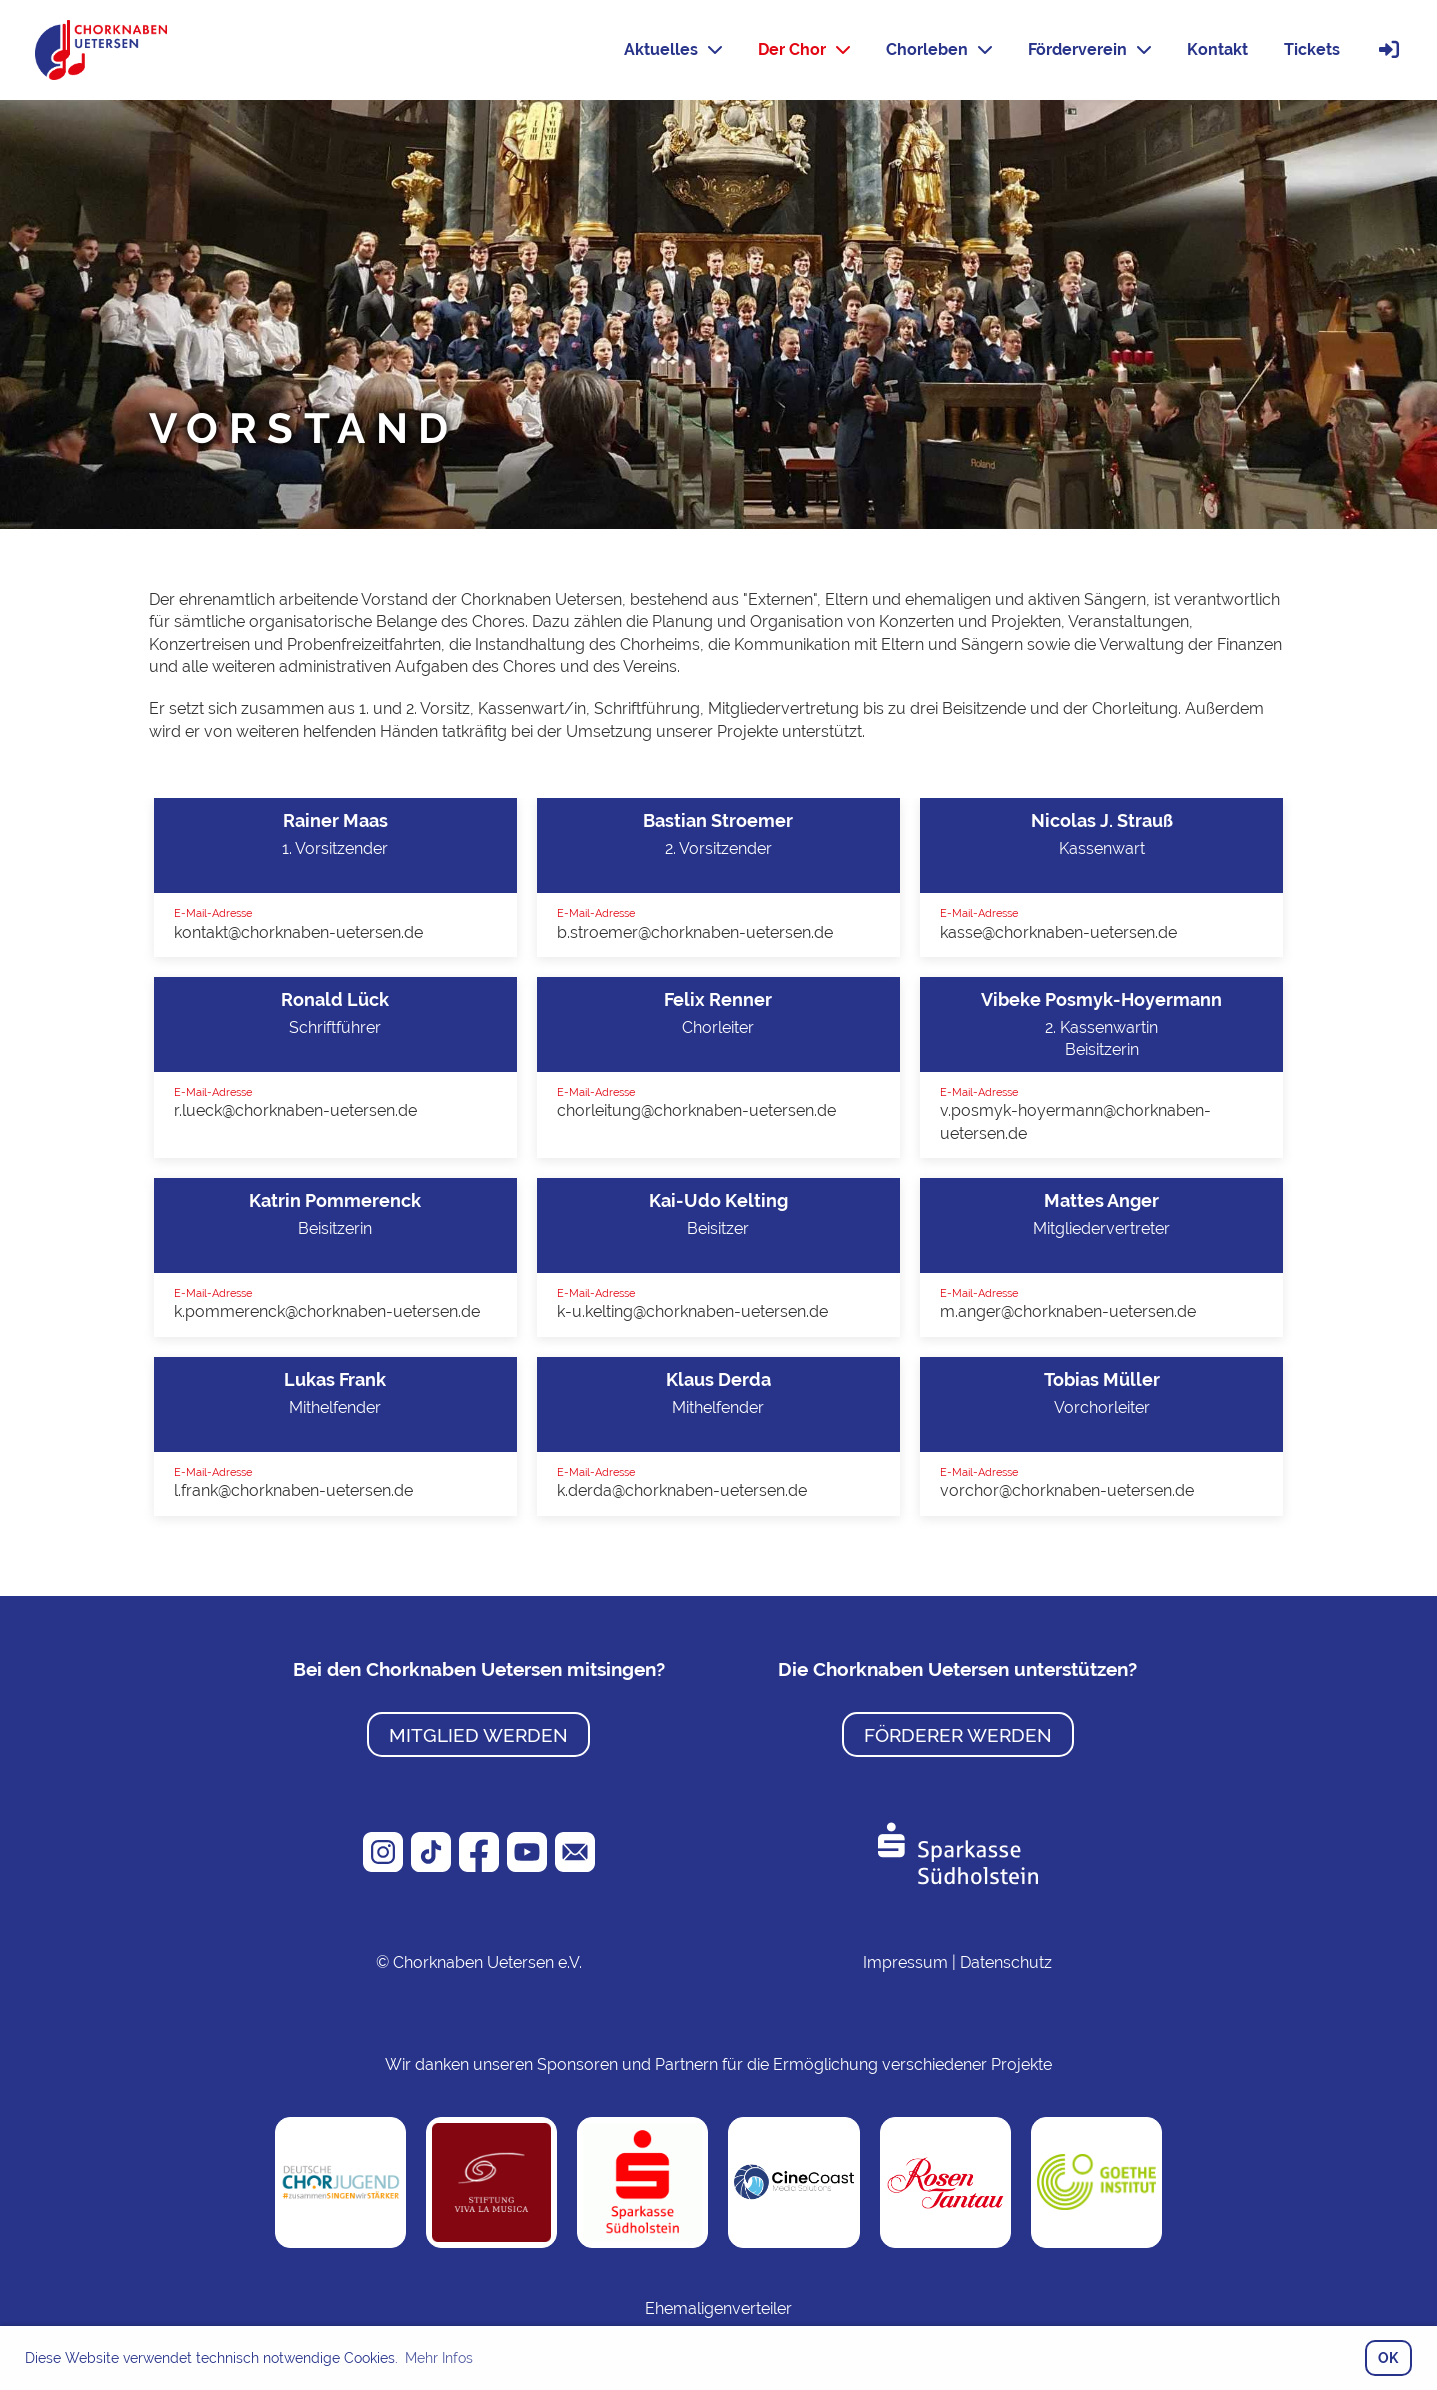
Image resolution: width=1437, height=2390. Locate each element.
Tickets (1312, 49)
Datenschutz (1006, 1962)
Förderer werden (958, 1735)
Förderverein (1089, 49)
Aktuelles (673, 49)
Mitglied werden (478, 1735)
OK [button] (1388, 2357)
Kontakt (1217, 49)
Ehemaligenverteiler (718, 2308)
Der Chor (804, 49)
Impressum (905, 1962)
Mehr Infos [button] (439, 2358)
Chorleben (939, 49)
